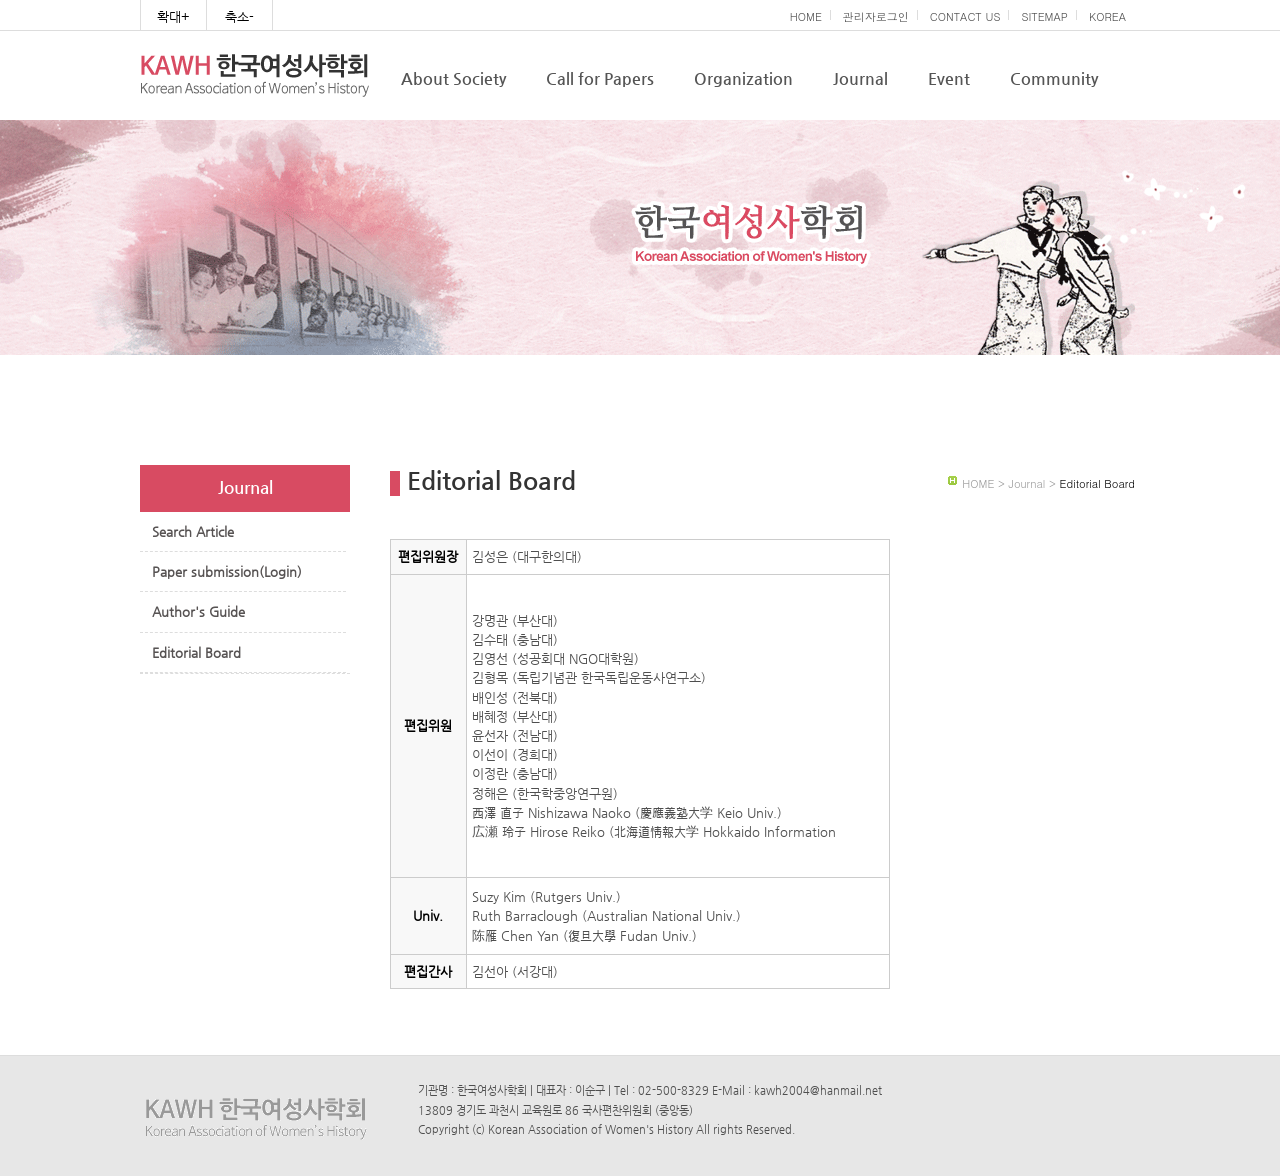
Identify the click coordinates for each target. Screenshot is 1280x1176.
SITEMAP (1044, 16)
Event (949, 78)
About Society (453, 78)
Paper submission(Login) (227, 571)
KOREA (1107, 16)
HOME (806, 16)
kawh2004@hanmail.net (818, 1090)
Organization (743, 78)
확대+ (173, 16)
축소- (239, 16)
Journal (860, 78)
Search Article (193, 531)
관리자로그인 (876, 16)
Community (1054, 78)
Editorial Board (196, 652)
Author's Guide (198, 611)
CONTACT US (965, 16)
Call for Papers (600, 78)
